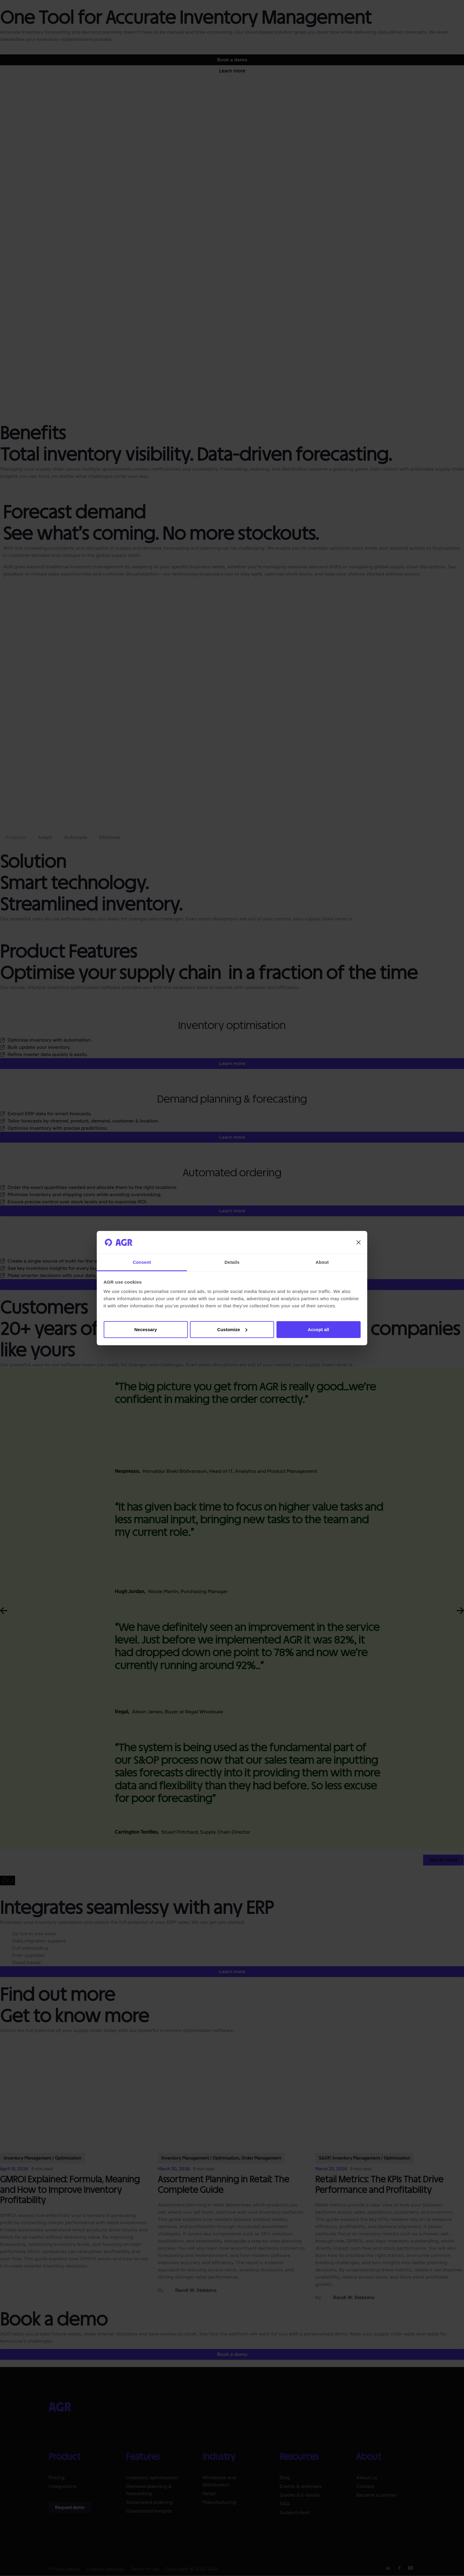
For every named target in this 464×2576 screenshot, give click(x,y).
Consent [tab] (142, 1262)
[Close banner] (358, 1242)
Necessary (145, 1329)
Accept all (318, 1329)
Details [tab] (232, 1262)
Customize (232, 1329)
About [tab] (322, 1262)
